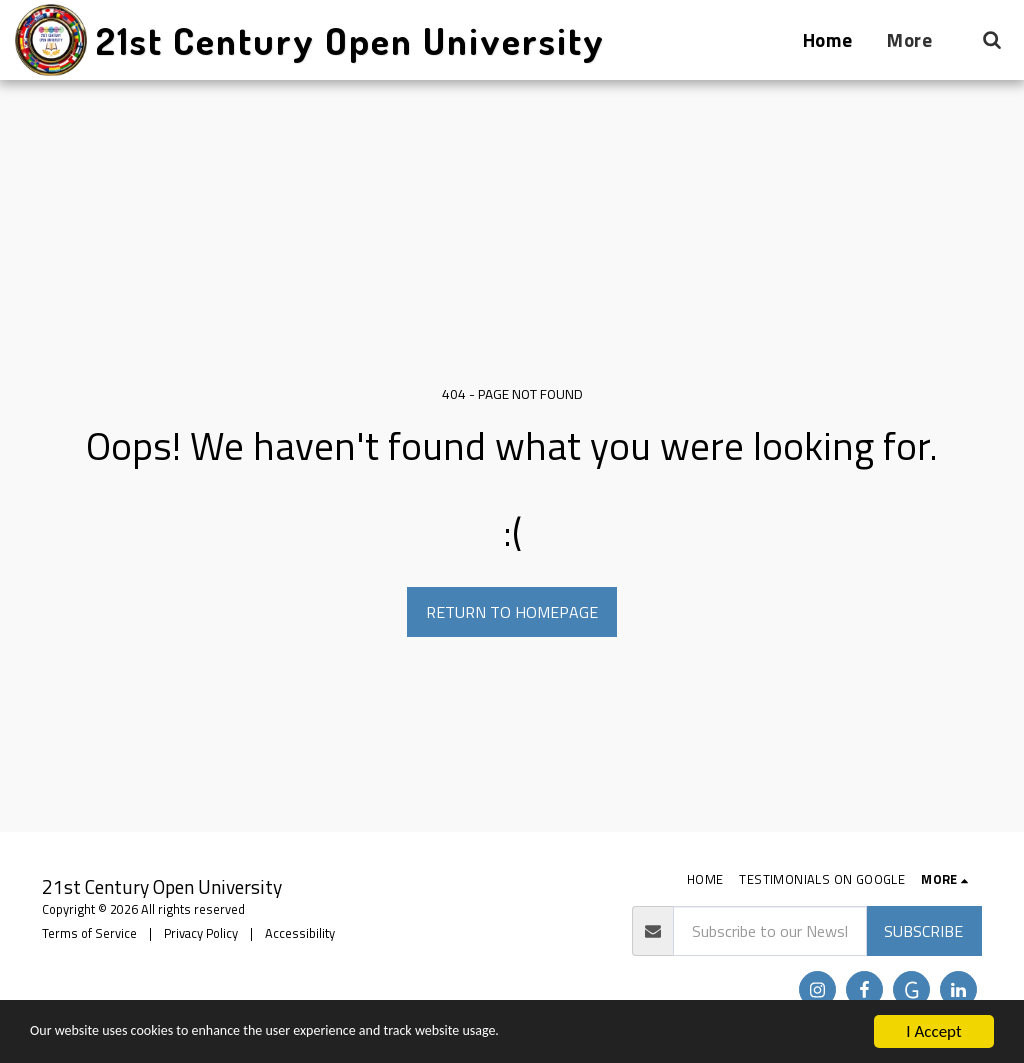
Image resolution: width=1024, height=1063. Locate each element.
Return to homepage (512, 612)
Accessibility (300, 933)
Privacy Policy (201, 933)
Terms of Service (89, 933)
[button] (991, 39)
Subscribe (923, 931)
